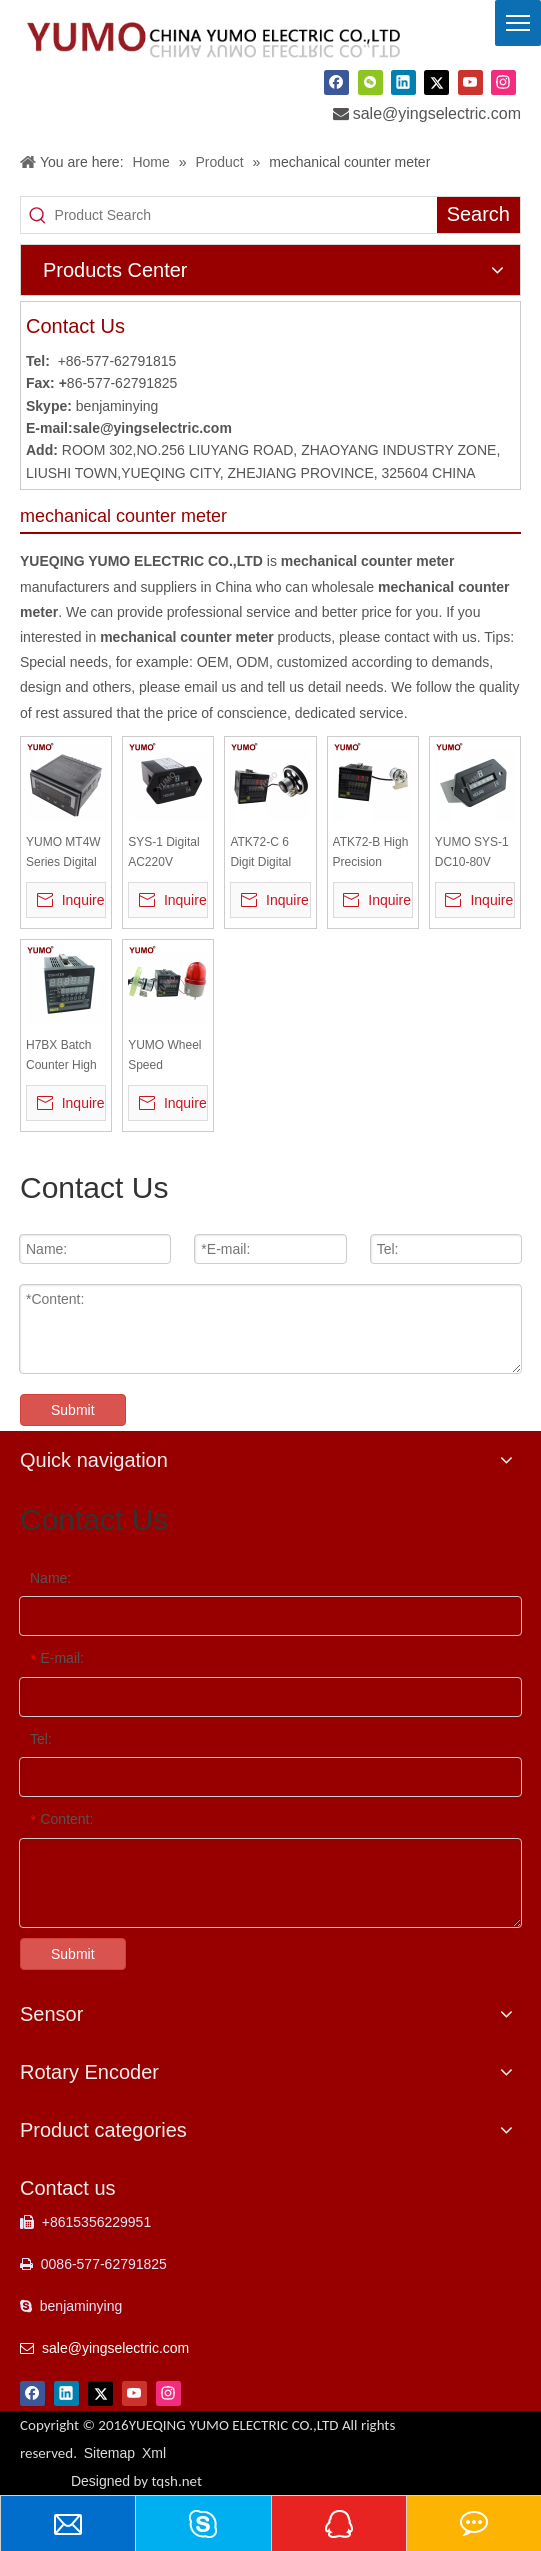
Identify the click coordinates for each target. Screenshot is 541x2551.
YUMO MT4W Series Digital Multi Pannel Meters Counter (63, 853)
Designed (136, 2481)
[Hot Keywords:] (478, 215)
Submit (73, 1410)
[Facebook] (336, 82)
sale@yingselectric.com (437, 113)
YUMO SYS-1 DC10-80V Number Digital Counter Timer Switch (474, 853)
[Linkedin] (403, 82)
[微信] (370, 82)
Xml (154, 2453)
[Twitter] (436, 82)
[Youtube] (470, 82)
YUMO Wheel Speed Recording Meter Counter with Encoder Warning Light (166, 1056)
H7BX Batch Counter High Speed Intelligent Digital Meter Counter (61, 1056)
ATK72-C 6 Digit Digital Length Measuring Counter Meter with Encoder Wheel (268, 853)
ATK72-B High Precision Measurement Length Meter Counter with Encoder (371, 853)
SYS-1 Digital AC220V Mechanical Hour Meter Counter (163, 853)
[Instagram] (503, 82)
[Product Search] (246, 215)
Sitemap (109, 2453)
